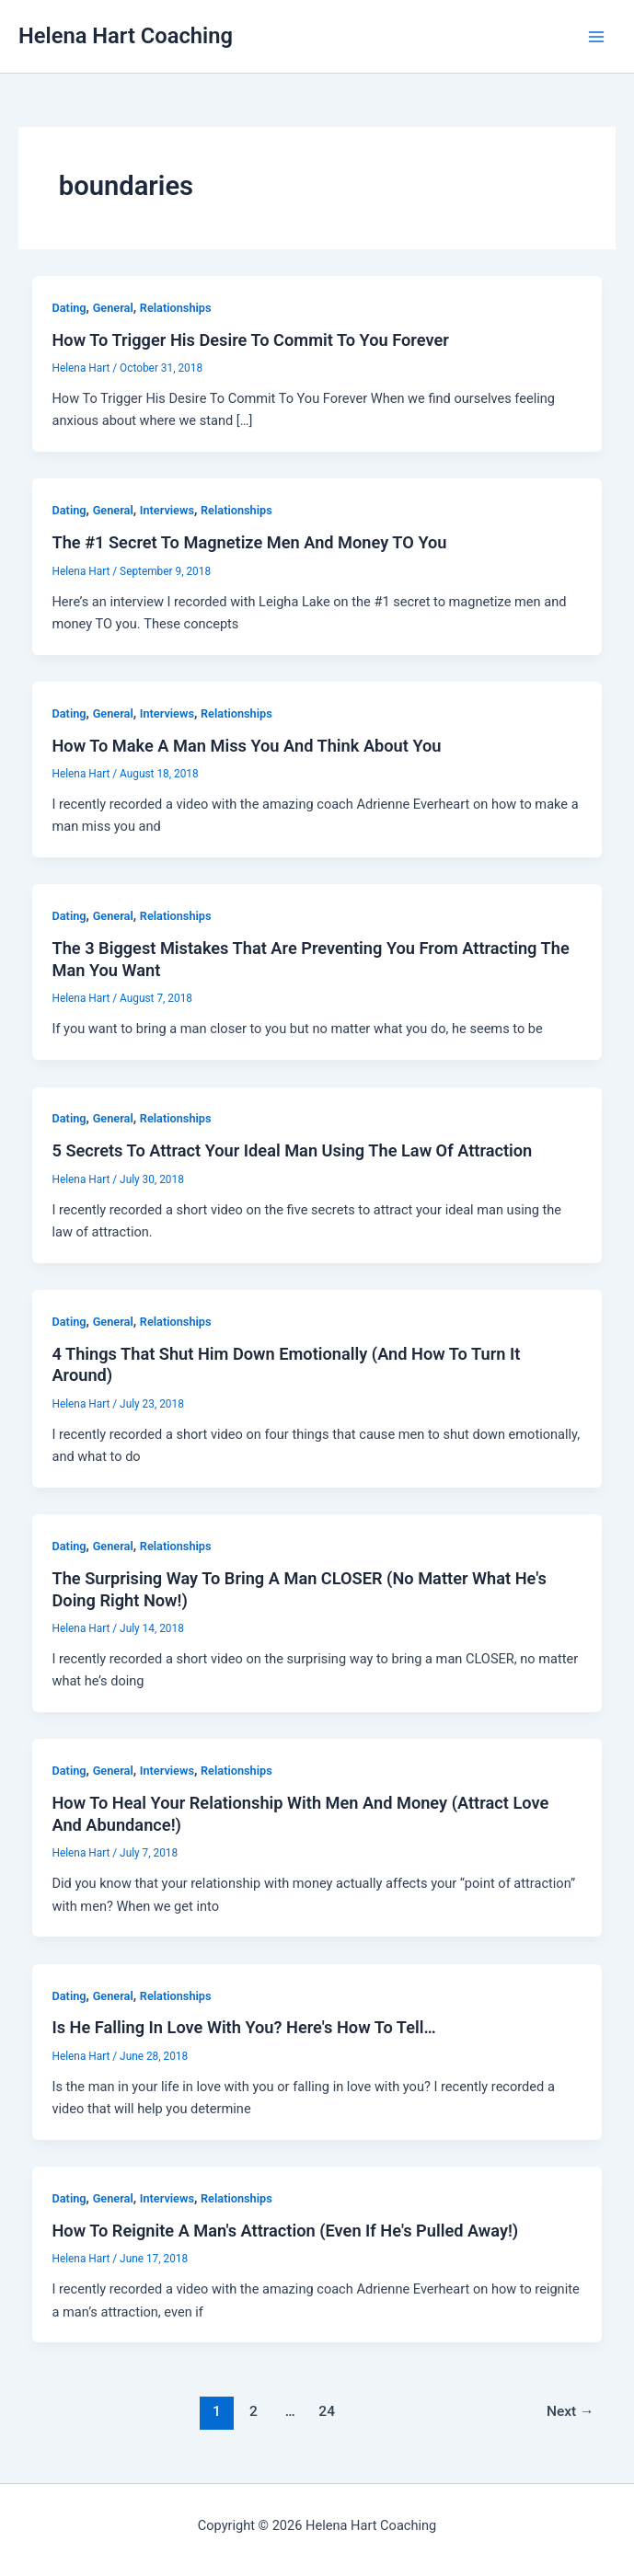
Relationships (176, 308)
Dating (69, 308)
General (113, 308)
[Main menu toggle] (596, 36)
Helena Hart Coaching (125, 36)
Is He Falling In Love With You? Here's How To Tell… (243, 2027)
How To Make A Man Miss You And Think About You (246, 745)
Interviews (167, 510)
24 (326, 2411)
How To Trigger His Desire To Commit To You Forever (250, 340)
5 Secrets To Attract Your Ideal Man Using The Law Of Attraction (292, 1150)
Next (570, 2411)
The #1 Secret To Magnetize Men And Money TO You (249, 542)
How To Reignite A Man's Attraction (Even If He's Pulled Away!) (285, 2230)
